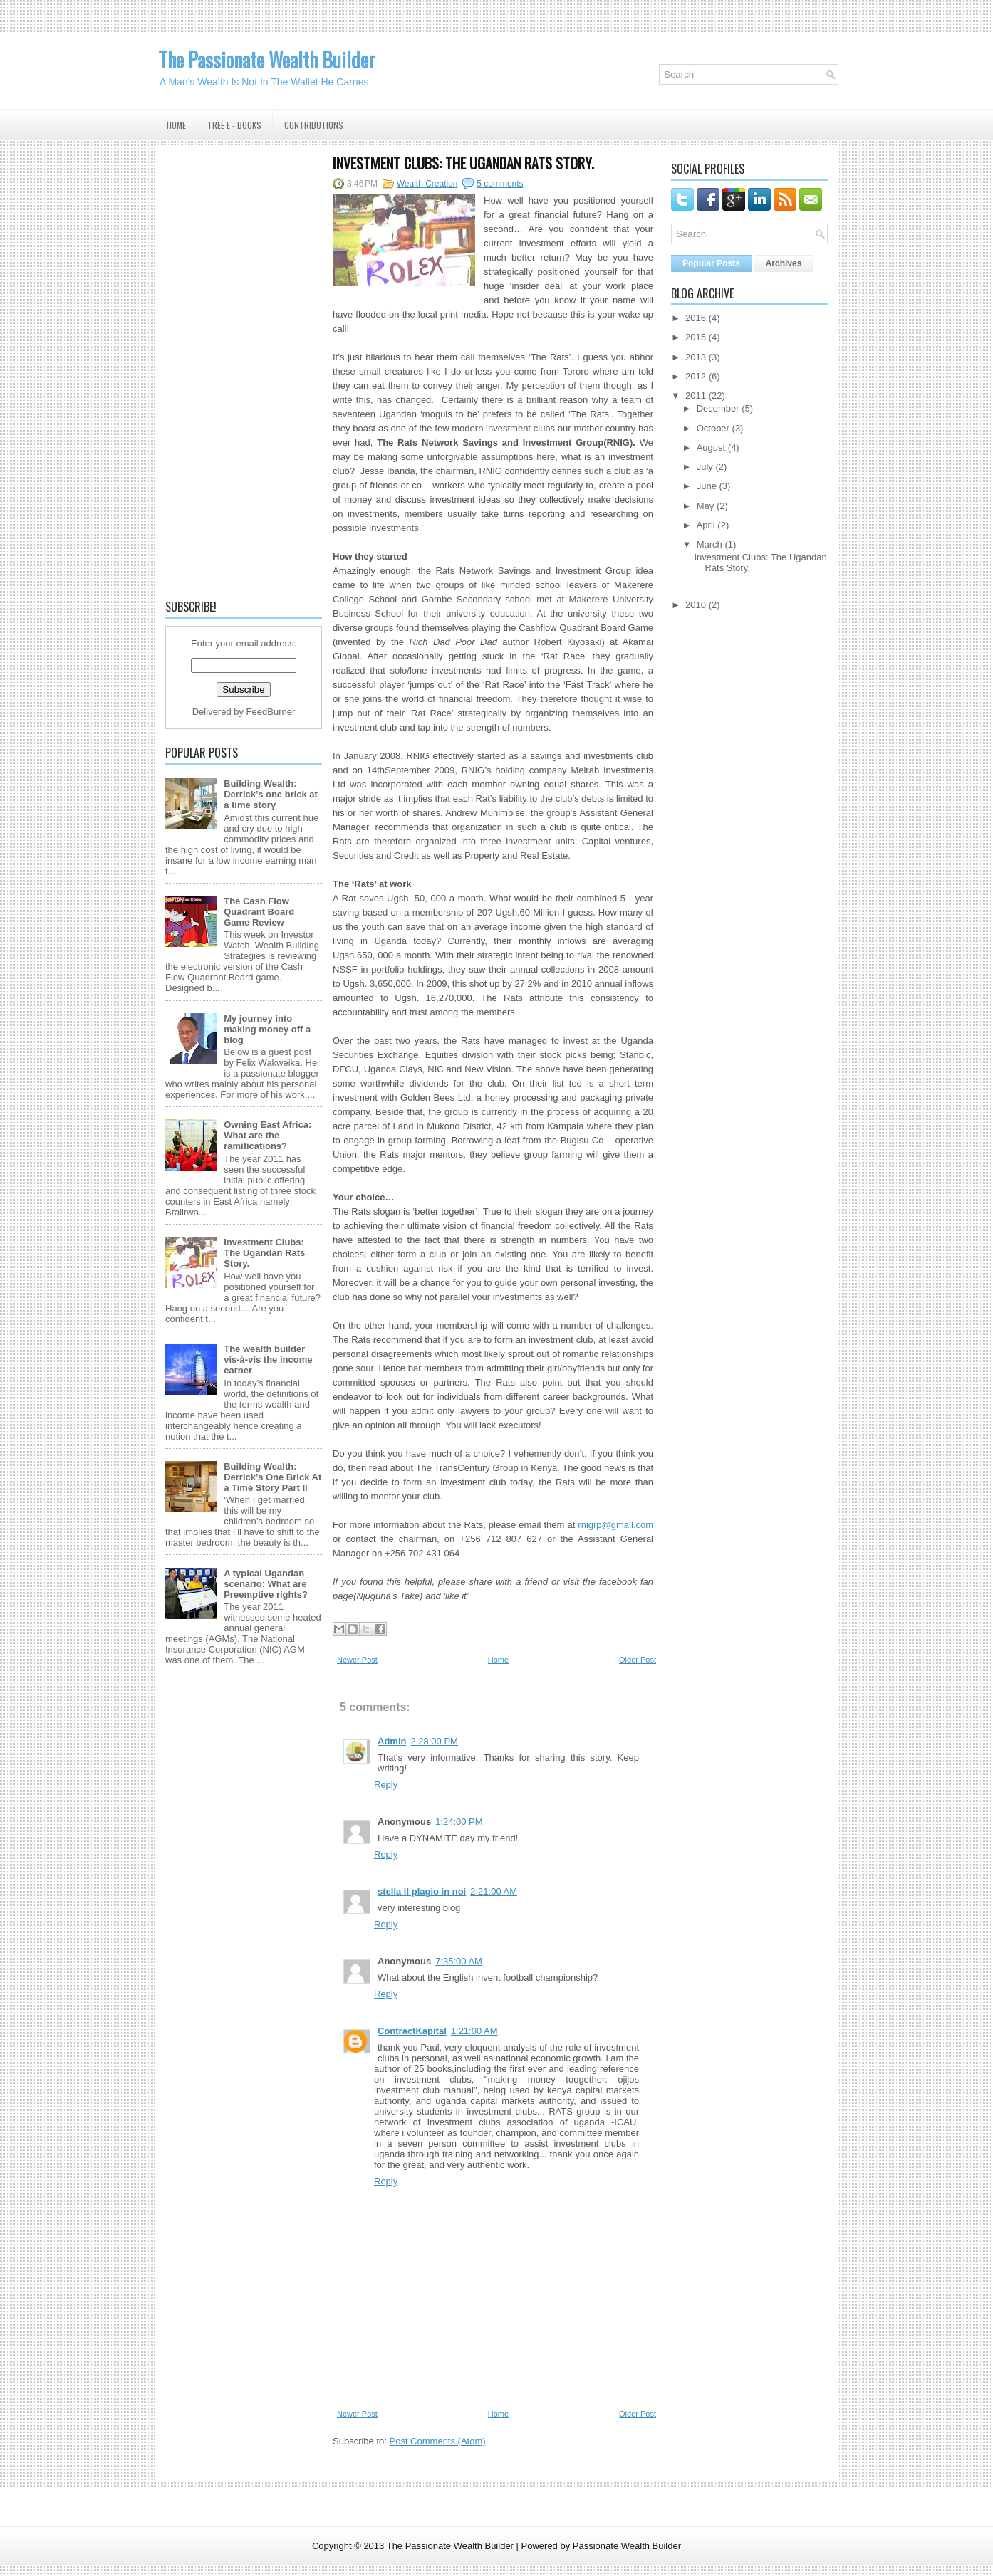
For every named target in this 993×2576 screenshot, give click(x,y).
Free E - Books (235, 125)
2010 (695, 605)
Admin (392, 1741)
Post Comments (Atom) (438, 2441)
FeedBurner (271, 711)
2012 (695, 376)
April (706, 525)
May (705, 506)
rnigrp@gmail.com (615, 1524)
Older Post (637, 1659)
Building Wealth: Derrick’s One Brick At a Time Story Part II (272, 1477)
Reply (385, 1784)
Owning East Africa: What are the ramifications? (267, 1135)
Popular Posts (711, 263)
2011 (695, 395)
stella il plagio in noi (422, 1891)
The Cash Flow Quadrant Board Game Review (259, 912)
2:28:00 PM (434, 1741)
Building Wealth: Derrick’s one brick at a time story (271, 794)
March (709, 544)
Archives (784, 263)
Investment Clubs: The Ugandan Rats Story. (264, 1253)
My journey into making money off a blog (267, 1029)
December (718, 408)
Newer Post (357, 1659)
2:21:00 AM (493, 1891)
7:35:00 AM (458, 1961)
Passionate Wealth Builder (627, 2545)
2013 (695, 357)
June (707, 486)
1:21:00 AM (474, 2031)
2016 (695, 318)
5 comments (500, 184)
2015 (695, 337)
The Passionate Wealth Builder (266, 59)
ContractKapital (412, 2031)
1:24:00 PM (459, 1821)
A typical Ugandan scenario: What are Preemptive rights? (266, 1584)
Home (176, 125)
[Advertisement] (243, 369)
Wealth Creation (427, 184)
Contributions (313, 125)
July (705, 466)
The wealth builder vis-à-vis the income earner (268, 1360)
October (713, 428)
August (711, 447)
